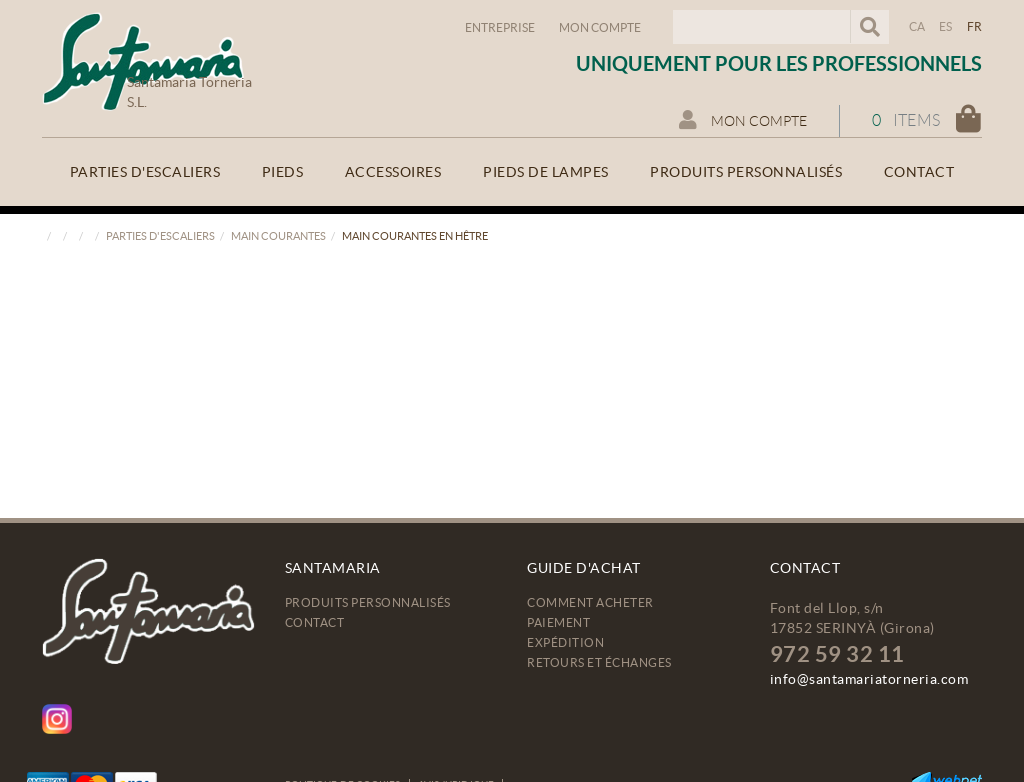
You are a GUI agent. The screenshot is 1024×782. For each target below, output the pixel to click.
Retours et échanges (599, 662)
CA (917, 26)
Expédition (565, 642)
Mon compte (600, 27)
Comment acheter (590, 602)
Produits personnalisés (368, 602)
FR (975, 26)
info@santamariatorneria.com (869, 679)
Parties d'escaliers (160, 236)
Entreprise (500, 27)
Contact (315, 622)
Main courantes (278, 236)
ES (946, 26)
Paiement (558, 622)
